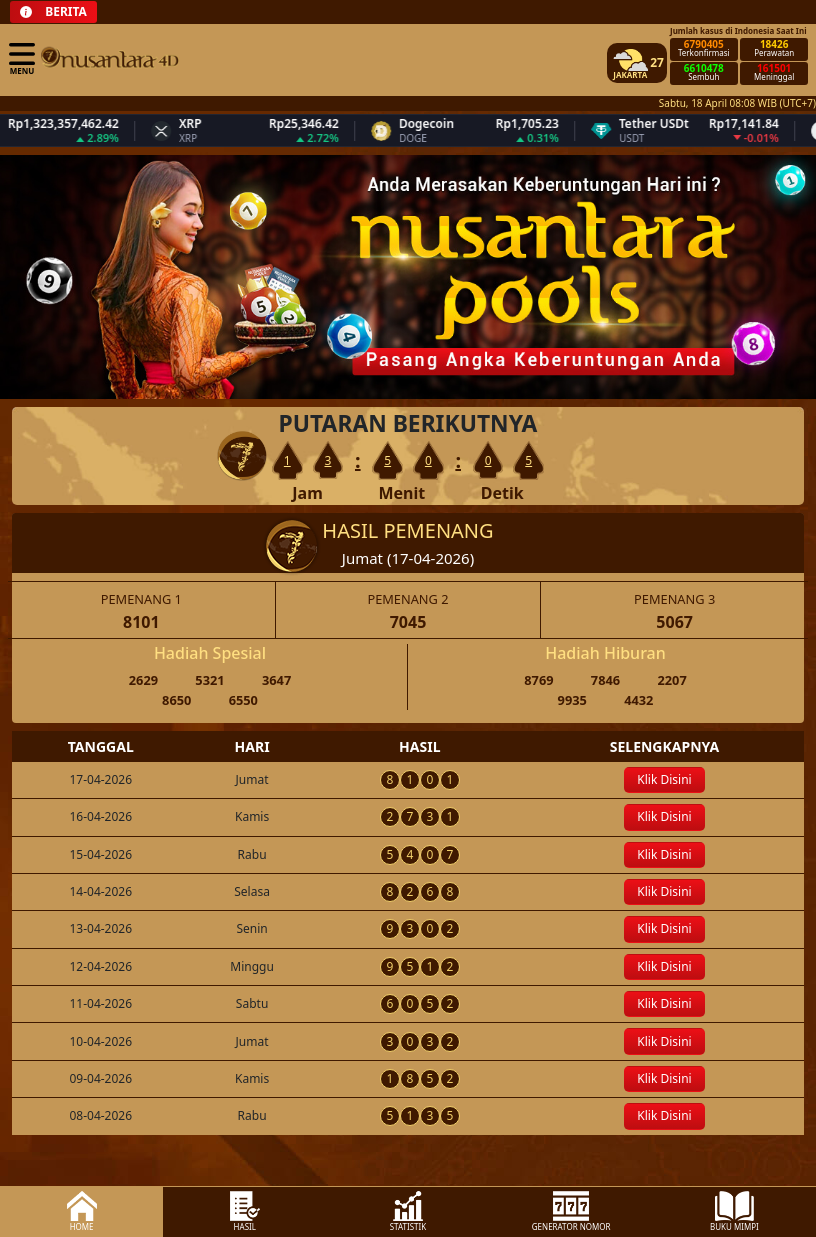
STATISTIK (408, 1211)
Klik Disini (664, 779)
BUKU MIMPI (734, 1211)
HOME (82, 1211)
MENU (22, 58)
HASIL (245, 1211)
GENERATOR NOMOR (571, 1211)
